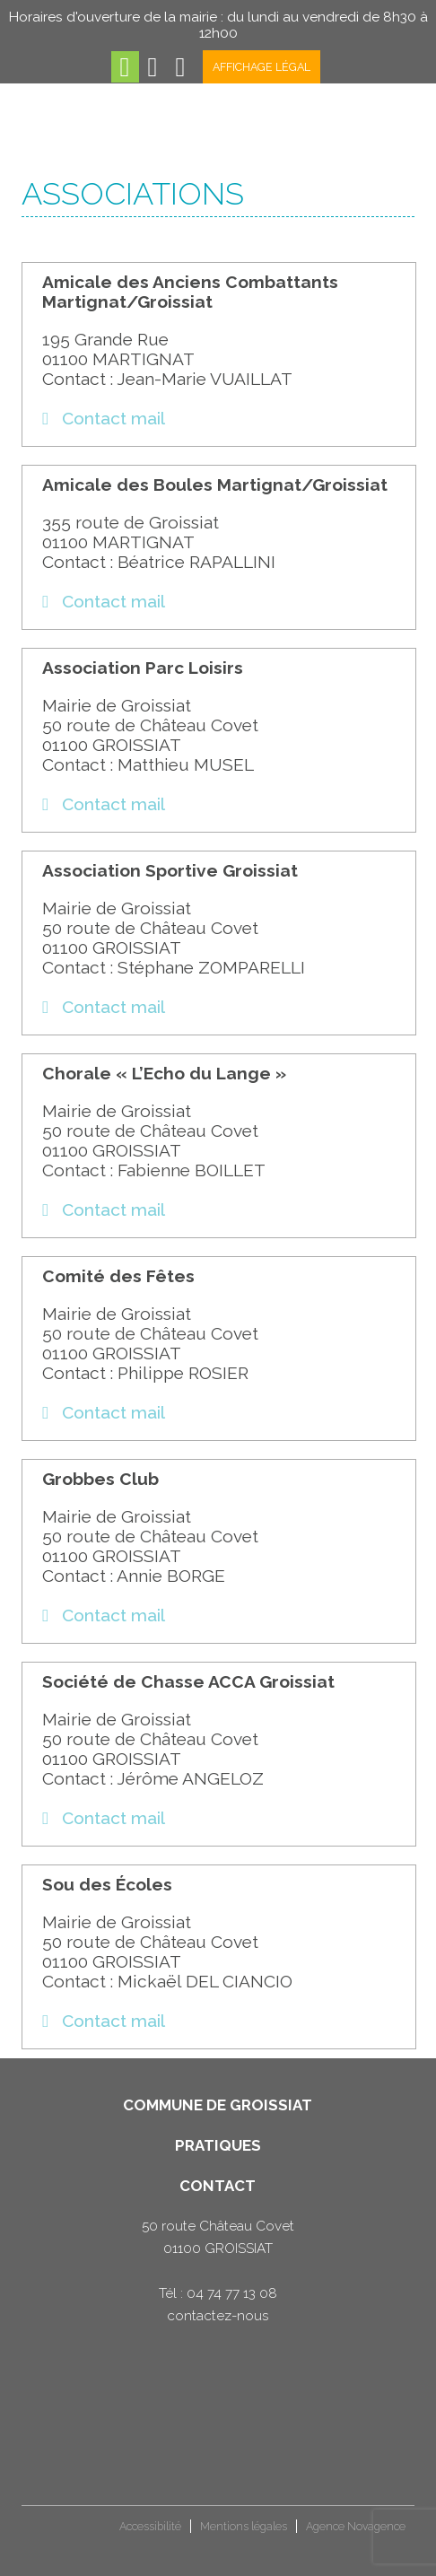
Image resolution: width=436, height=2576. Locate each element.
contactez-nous (217, 2316)
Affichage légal (261, 67)
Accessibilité (150, 2526)
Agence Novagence (355, 2526)
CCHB (52, 2533)
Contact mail (103, 418)
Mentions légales (243, 2526)
